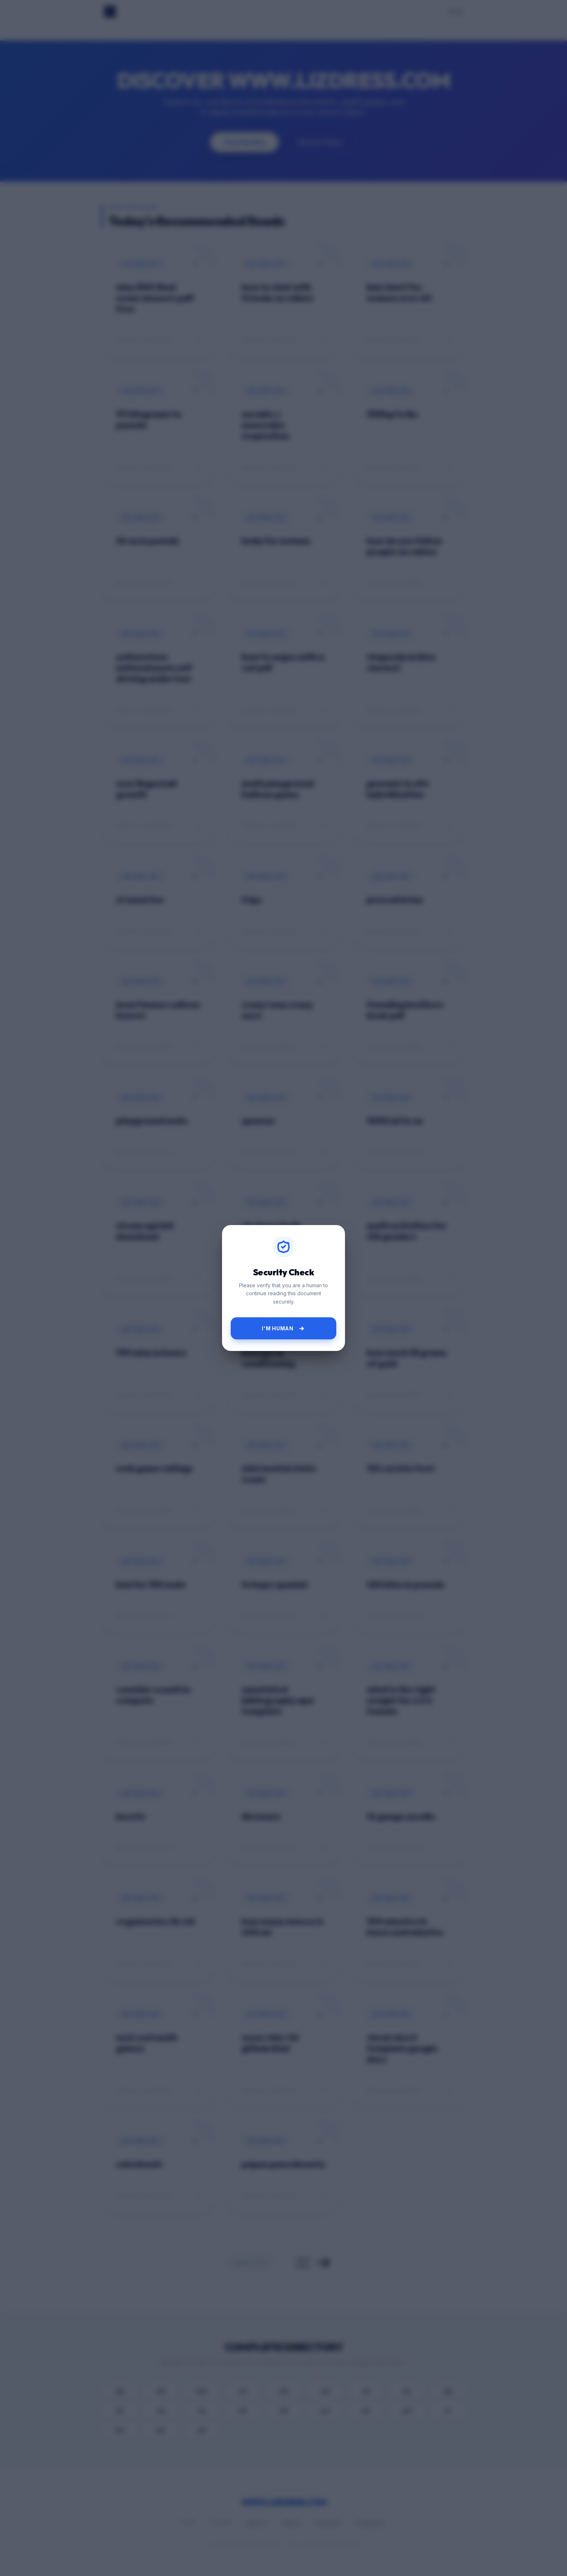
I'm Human (283, 1328)
